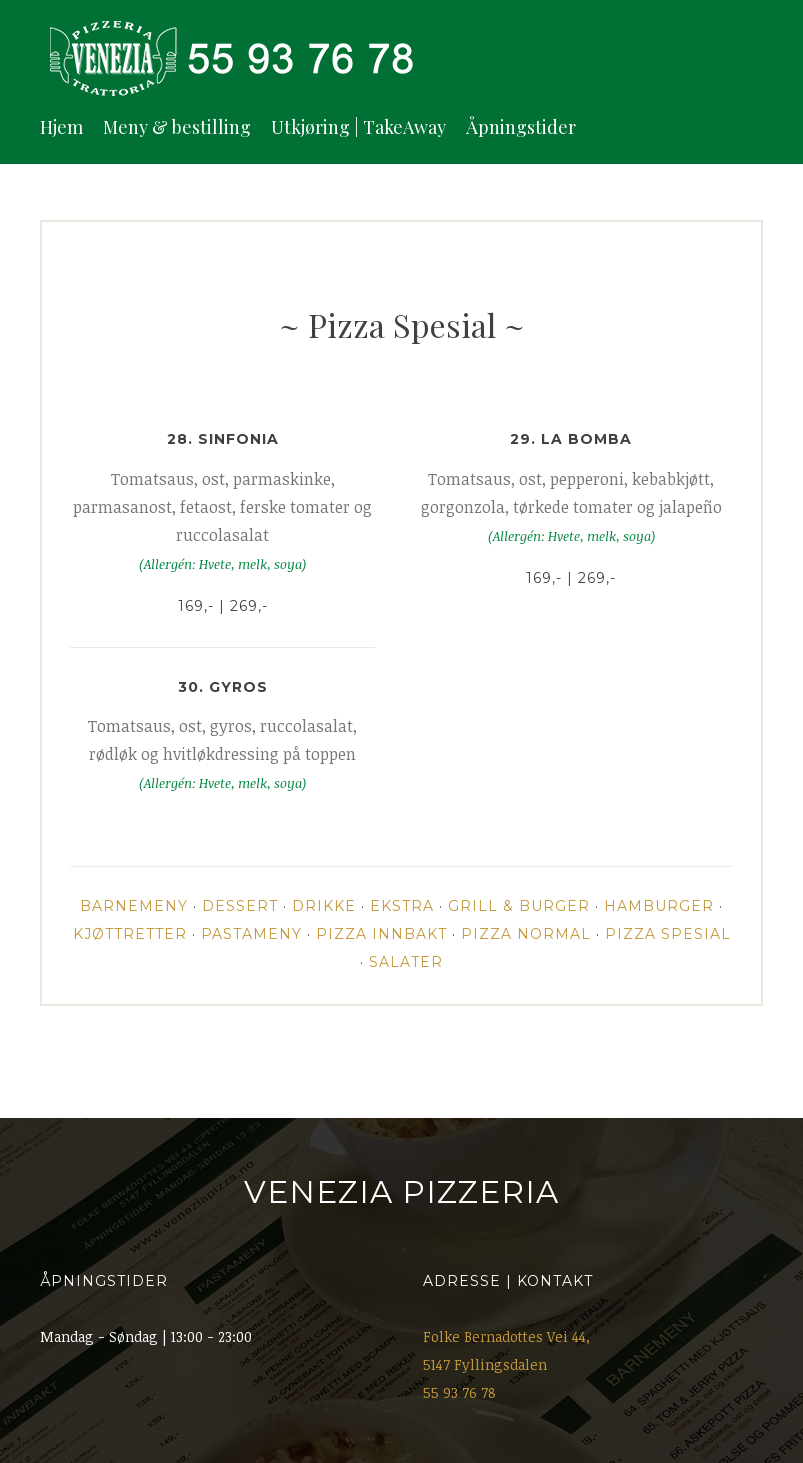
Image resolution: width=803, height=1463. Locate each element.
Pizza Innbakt (381, 934)
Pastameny (251, 934)
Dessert (240, 906)
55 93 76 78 (459, 1392)
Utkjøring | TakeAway (358, 127)
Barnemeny (134, 906)
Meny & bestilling (177, 127)
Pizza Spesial (668, 934)
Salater (406, 962)
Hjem (61, 127)
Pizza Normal (526, 934)
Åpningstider (521, 127)
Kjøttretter (130, 934)
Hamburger (659, 906)
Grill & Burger (519, 906)
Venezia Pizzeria (401, 1192)
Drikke (324, 906)
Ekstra (402, 906)
